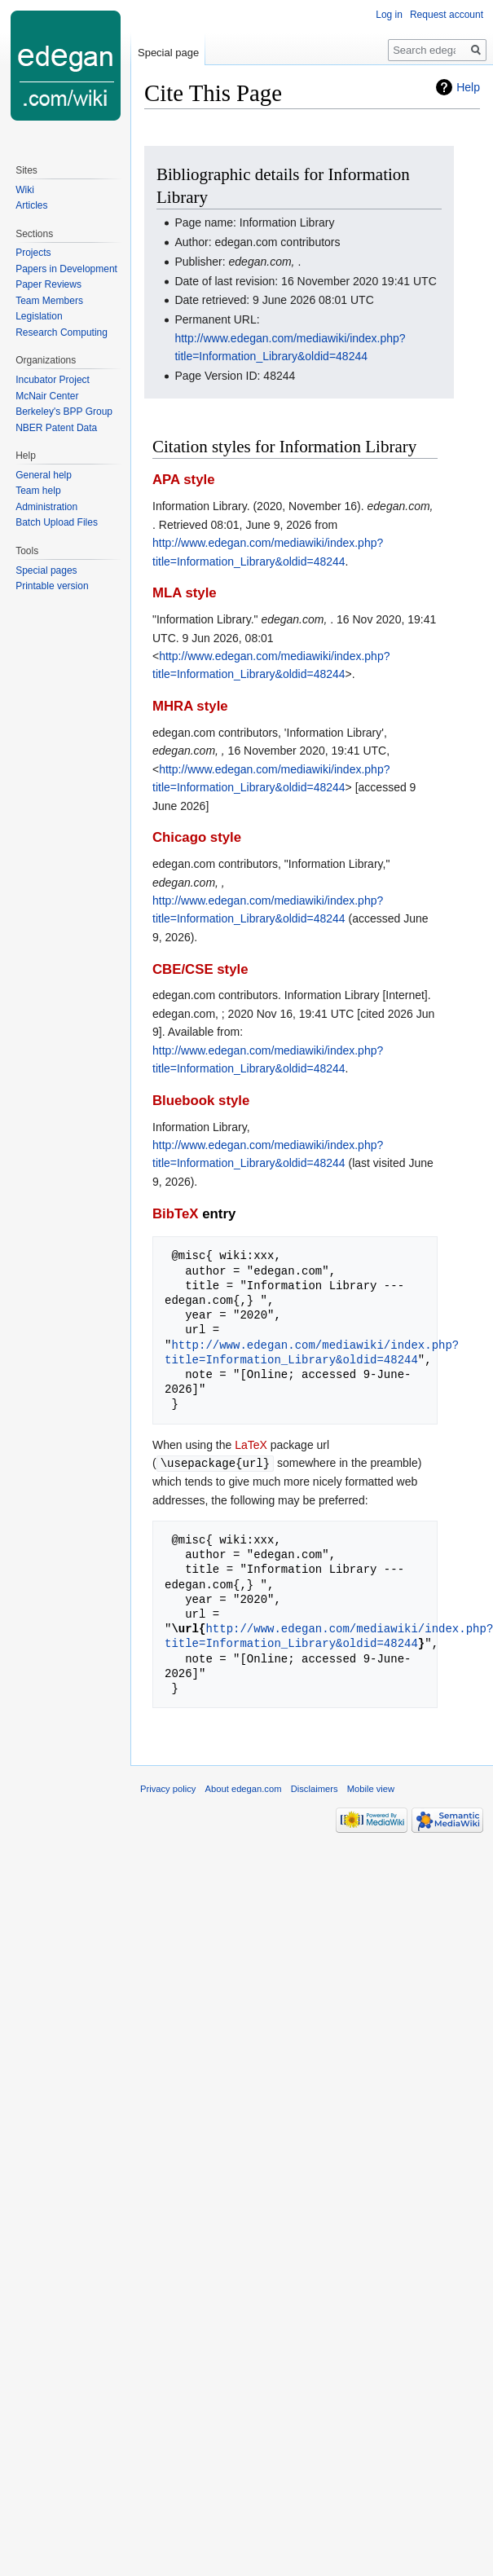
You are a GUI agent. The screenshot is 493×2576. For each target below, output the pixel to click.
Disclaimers (314, 1788)
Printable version (51, 586)
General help (43, 475)
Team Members (49, 300)
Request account (446, 14)
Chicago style (196, 837)
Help (468, 87)
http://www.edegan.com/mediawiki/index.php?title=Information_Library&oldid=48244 (312, 1352)
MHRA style (190, 706)
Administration (46, 507)
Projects (33, 252)
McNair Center (46, 396)
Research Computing (61, 332)
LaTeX (251, 1444)
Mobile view (370, 1788)
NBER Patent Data (56, 428)
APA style (183, 479)
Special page (168, 52)
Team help (37, 490)
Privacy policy (168, 1788)
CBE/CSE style (200, 969)
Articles (31, 205)
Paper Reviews (48, 284)
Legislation (38, 316)
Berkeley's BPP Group (63, 411)
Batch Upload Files (56, 522)
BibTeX (175, 1214)
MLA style (184, 593)
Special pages (46, 570)
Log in (389, 14)
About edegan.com (243, 1788)
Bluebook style (200, 1100)
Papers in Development (66, 269)
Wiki (24, 190)
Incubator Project (52, 379)
